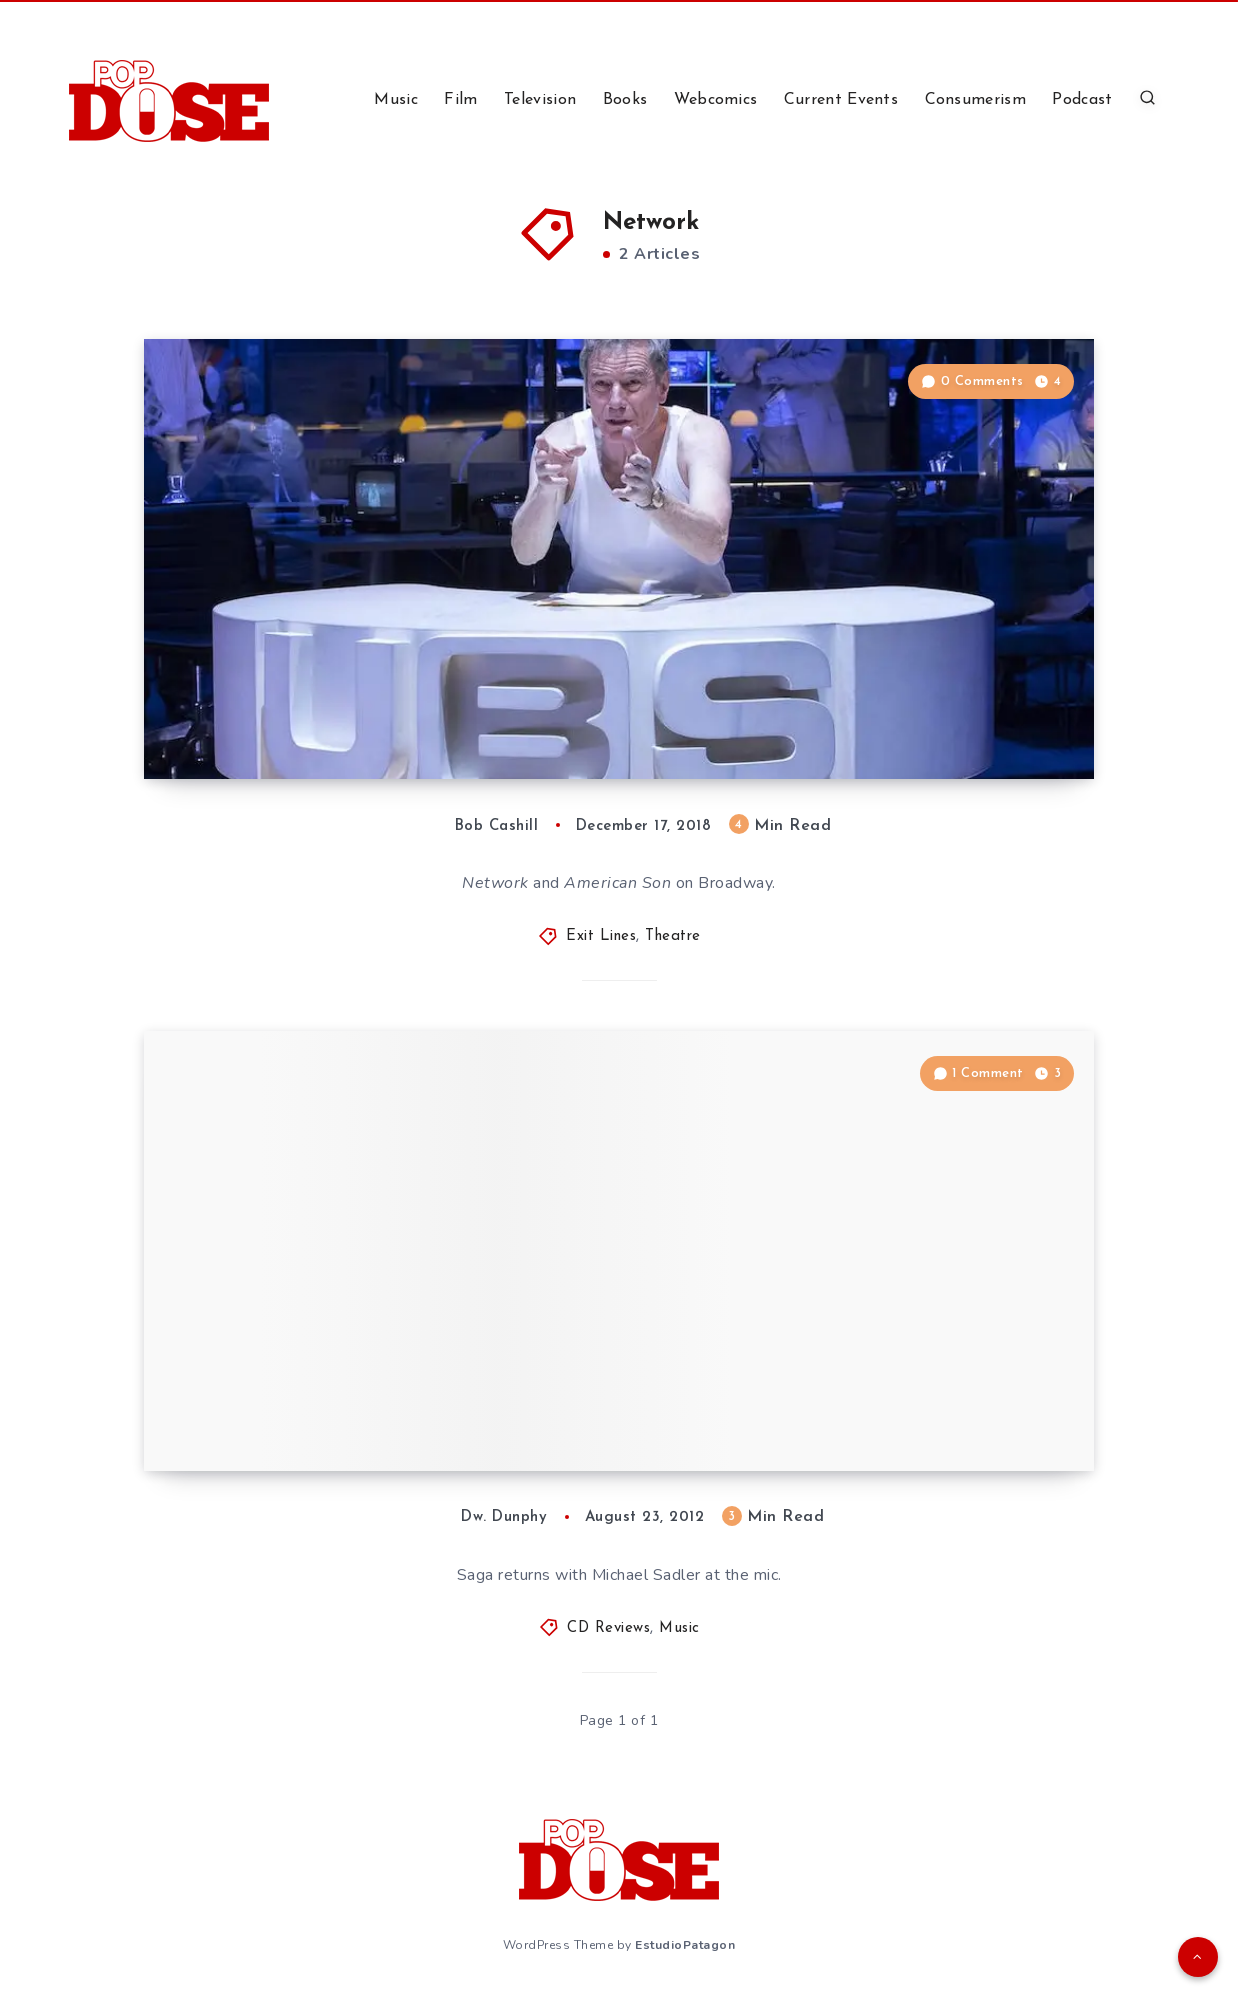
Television (540, 100)
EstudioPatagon (685, 1945)
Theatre (673, 936)
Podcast (1082, 100)
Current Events (841, 100)
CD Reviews (608, 1628)
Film (460, 100)
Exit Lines (601, 936)
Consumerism (975, 100)
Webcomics (716, 100)
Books (625, 100)
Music (396, 100)
